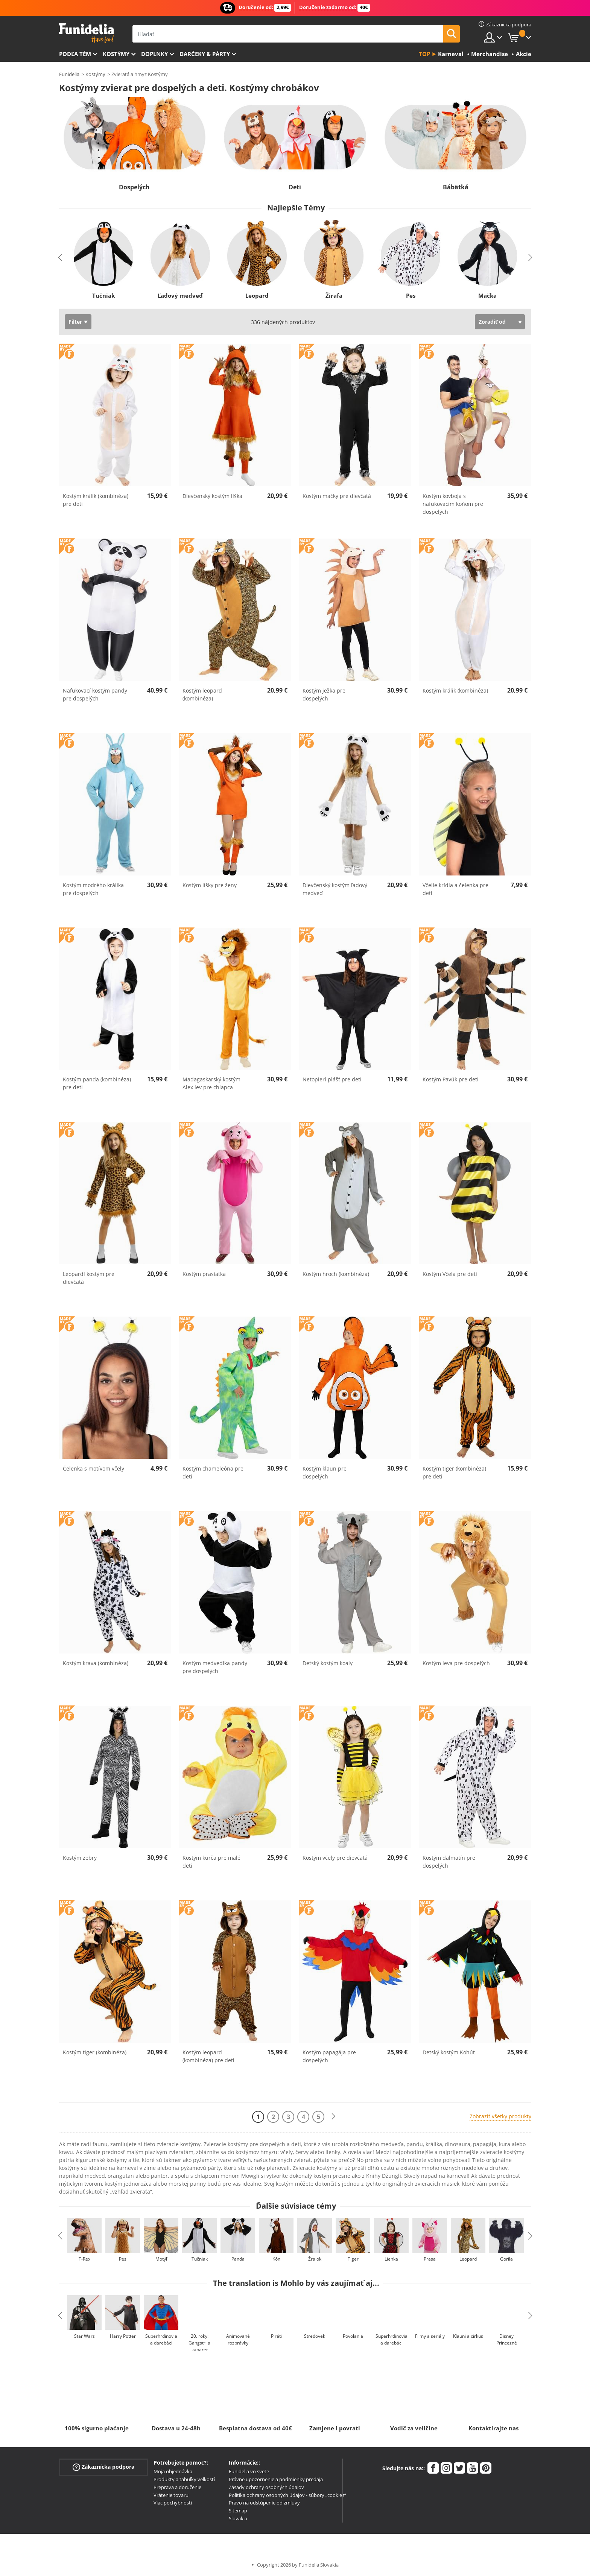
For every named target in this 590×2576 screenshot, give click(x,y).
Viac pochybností (173, 2502)
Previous (60, 257)
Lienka (391, 2259)
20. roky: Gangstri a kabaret (199, 2343)
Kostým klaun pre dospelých (325, 1472)
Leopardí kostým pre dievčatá (88, 1277)
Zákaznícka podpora (103, 2467)
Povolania (353, 2336)
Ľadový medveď (180, 295)
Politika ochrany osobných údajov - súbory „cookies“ (287, 2495)
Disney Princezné (506, 2339)
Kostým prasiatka (204, 1273)
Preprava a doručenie (177, 2487)
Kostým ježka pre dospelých (324, 694)
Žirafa (333, 295)
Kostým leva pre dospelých (456, 1663)
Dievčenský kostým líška (212, 495)
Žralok (314, 2259)
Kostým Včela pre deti (450, 1273)
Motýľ (161, 2259)
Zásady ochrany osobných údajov (266, 2487)
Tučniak (103, 295)
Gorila (506, 2259)
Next (530, 257)
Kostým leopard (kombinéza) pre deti (208, 2056)
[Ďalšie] (333, 2116)
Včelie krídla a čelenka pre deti (455, 889)
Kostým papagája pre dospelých (329, 2056)
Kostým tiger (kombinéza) (94, 2052)
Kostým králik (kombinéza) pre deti (95, 499)
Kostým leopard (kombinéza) (202, 694)
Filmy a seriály (429, 2336)
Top (424, 54)
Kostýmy (116, 54)
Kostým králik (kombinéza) (455, 690)
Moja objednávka (173, 2471)
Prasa (430, 2259)
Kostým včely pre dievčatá (335, 1857)
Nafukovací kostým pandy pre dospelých (95, 694)
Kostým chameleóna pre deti (212, 1472)
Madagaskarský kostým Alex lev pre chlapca (211, 1083)
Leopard (257, 295)
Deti (295, 187)
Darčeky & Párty (204, 54)
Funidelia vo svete (249, 2471)
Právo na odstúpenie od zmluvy (264, 2502)
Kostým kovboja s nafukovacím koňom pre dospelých (453, 503)
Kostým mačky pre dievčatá (337, 495)
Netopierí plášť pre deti (332, 1079)
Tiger (352, 2259)
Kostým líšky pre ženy (209, 885)
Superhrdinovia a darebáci (161, 2339)
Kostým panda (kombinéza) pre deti (97, 1083)
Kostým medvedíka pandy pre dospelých (214, 1667)
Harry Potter (122, 2336)
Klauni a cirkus (468, 2336)
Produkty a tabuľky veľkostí (184, 2479)
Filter (75, 321)
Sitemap (238, 2510)
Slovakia (238, 2518)
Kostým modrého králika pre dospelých (93, 889)
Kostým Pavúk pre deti (451, 1079)
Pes (410, 295)
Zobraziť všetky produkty (500, 2116)
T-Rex (84, 2259)
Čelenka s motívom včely (93, 1468)
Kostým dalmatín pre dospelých (449, 1861)
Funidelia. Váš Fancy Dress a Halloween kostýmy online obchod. (86, 33)
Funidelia (69, 74)
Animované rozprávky (237, 2339)
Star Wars (84, 2336)
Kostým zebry (80, 1857)
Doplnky (154, 54)
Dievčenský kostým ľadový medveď (335, 889)
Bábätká (455, 187)
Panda (237, 2259)
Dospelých (134, 187)
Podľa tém (75, 54)
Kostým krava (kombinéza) (95, 1663)
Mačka (487, 295)
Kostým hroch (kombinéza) (336, 1273)
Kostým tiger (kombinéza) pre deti (454, 1472)
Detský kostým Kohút (449, 2052)
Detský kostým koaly (328, 1663)
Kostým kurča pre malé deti (211, 1861)
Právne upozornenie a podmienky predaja (276, 2479)
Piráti (276, 2336)
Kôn (276, 2259)
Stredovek (314, 2336)
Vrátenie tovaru (171, 2495)
